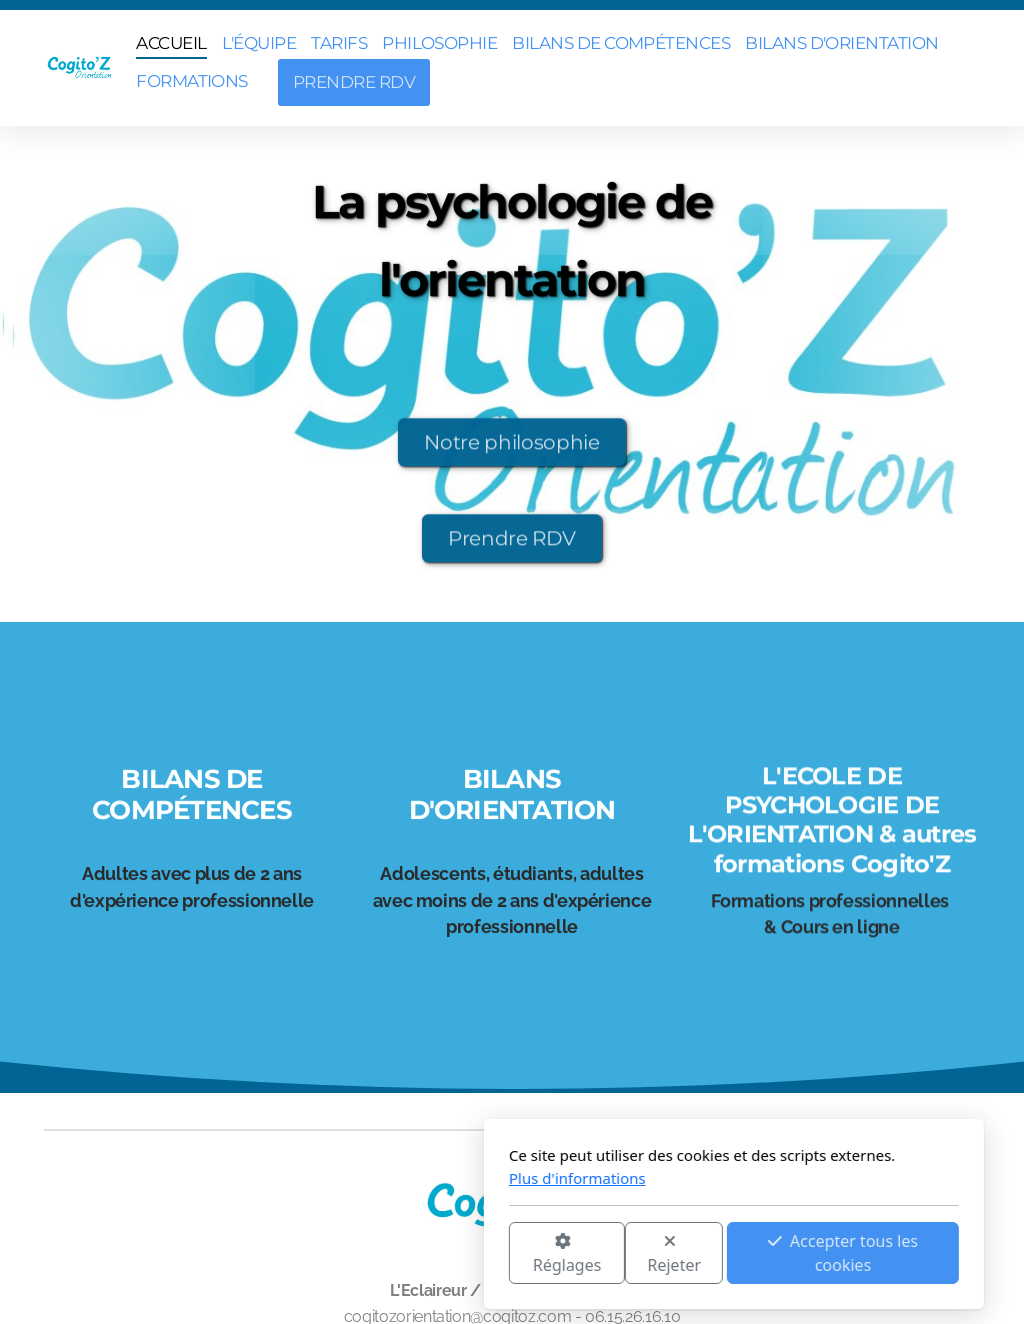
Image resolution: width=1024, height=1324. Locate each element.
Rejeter (453, 1254)
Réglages (345, 1254)
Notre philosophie (511, 447)
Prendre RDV (512, 543)
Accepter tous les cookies (621, 1253)
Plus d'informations (355, 1178)
